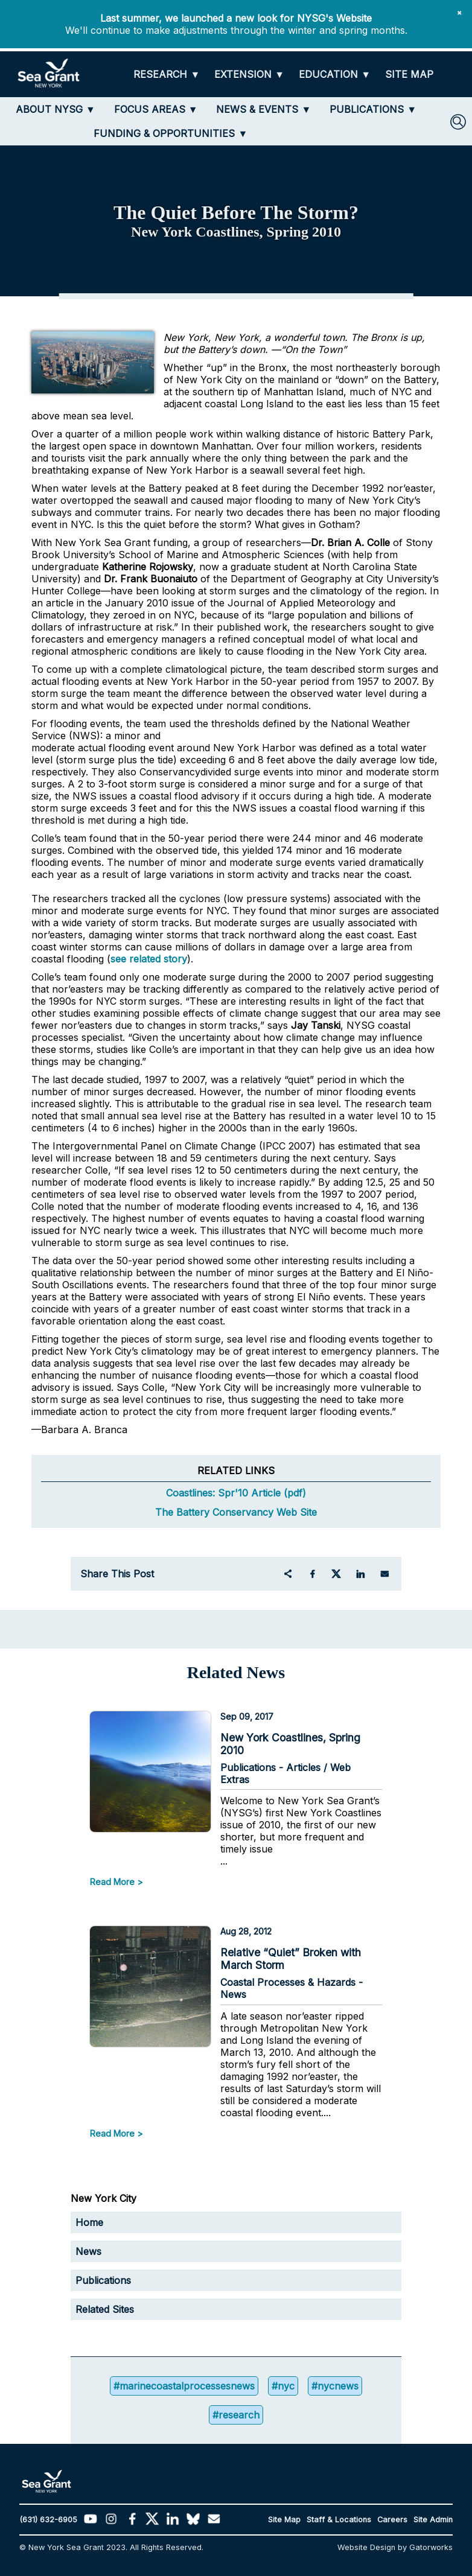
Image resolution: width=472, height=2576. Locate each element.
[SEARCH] (458, 122)
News (88, 2251)
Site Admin (433, 2519)
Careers (392, 2519)
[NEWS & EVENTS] (263, 109)
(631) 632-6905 (48, 2519)
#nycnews (335, 2386)
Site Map (284, 2519)
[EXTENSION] (249, 74)
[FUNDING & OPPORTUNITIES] (170, 133)
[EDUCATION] (335, 74)
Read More (112, 1882)
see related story (148, 959)
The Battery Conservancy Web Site (236, 1512)
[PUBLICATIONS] (373, 109)
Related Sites (104, 2309)
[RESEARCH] (166, 74)
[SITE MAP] (409, 74)
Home (89, 2222)
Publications (103, 2280)
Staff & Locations (339, 2519)
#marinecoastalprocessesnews (184, 2386)
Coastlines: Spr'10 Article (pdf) (236, 1493)
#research (236, 2415)
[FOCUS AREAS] (156, 109)
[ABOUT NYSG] (55, 109)
